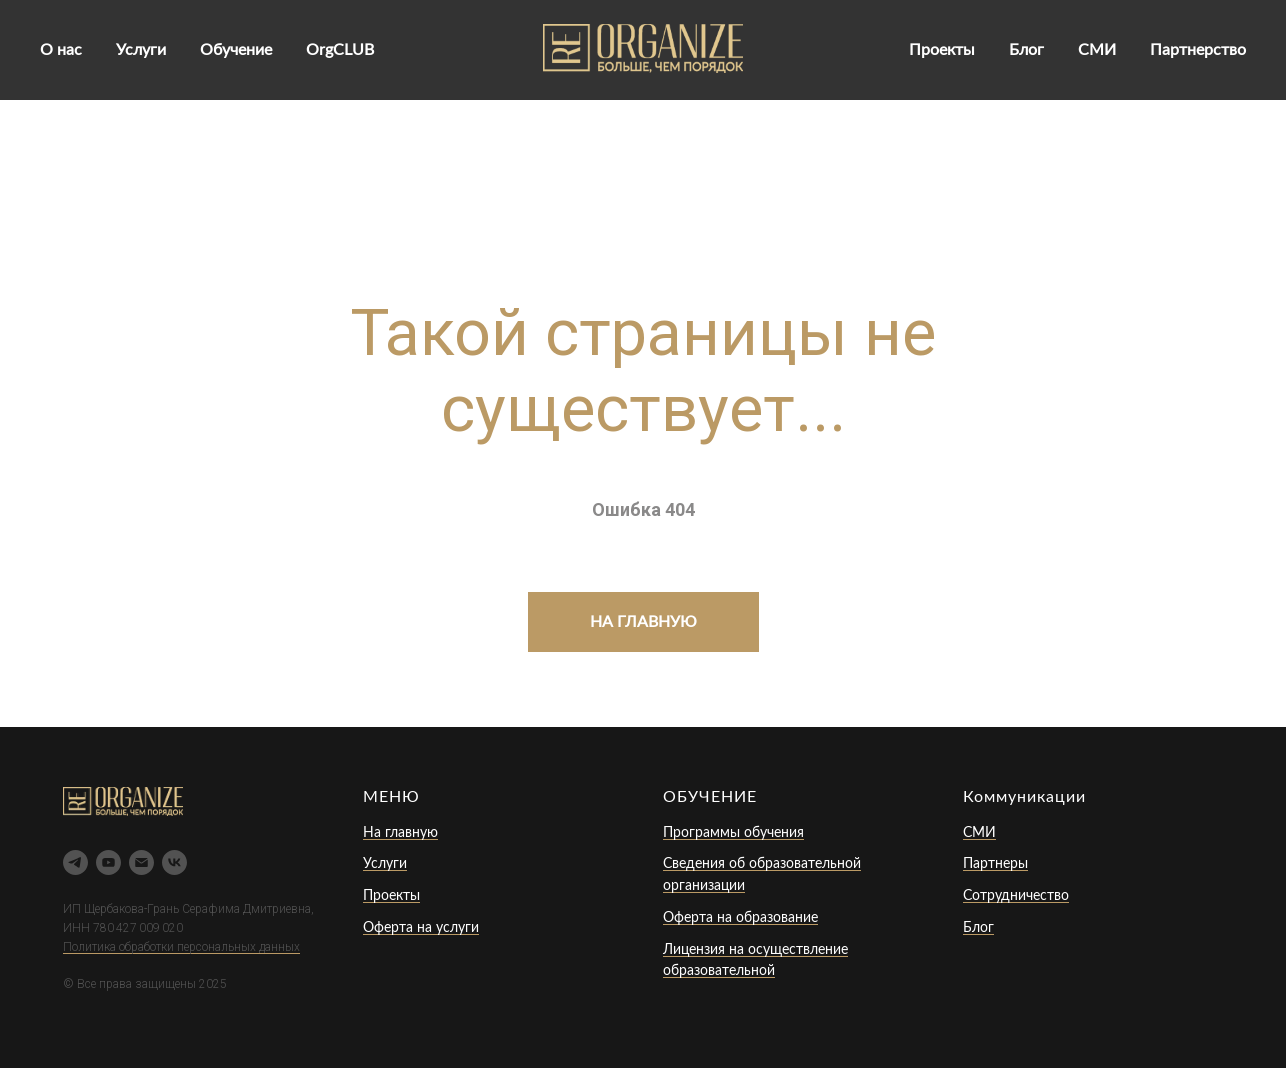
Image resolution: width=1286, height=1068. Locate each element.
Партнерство (1198, 50)
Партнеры (995, 864)
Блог (1026, 50)
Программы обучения (733, 833)
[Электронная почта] (141, 862)
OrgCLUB (340, 50)
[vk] (174, 862)
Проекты (942, 50)
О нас (61, 50)
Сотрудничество (1016, 896)
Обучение (236, 50)
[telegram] (75, 862)
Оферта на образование (740, 918)
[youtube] (108, 862)
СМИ (1097, 50)
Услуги (141, 50)
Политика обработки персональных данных (181, 947)
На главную (400, 833)
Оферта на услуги (421, 928)
